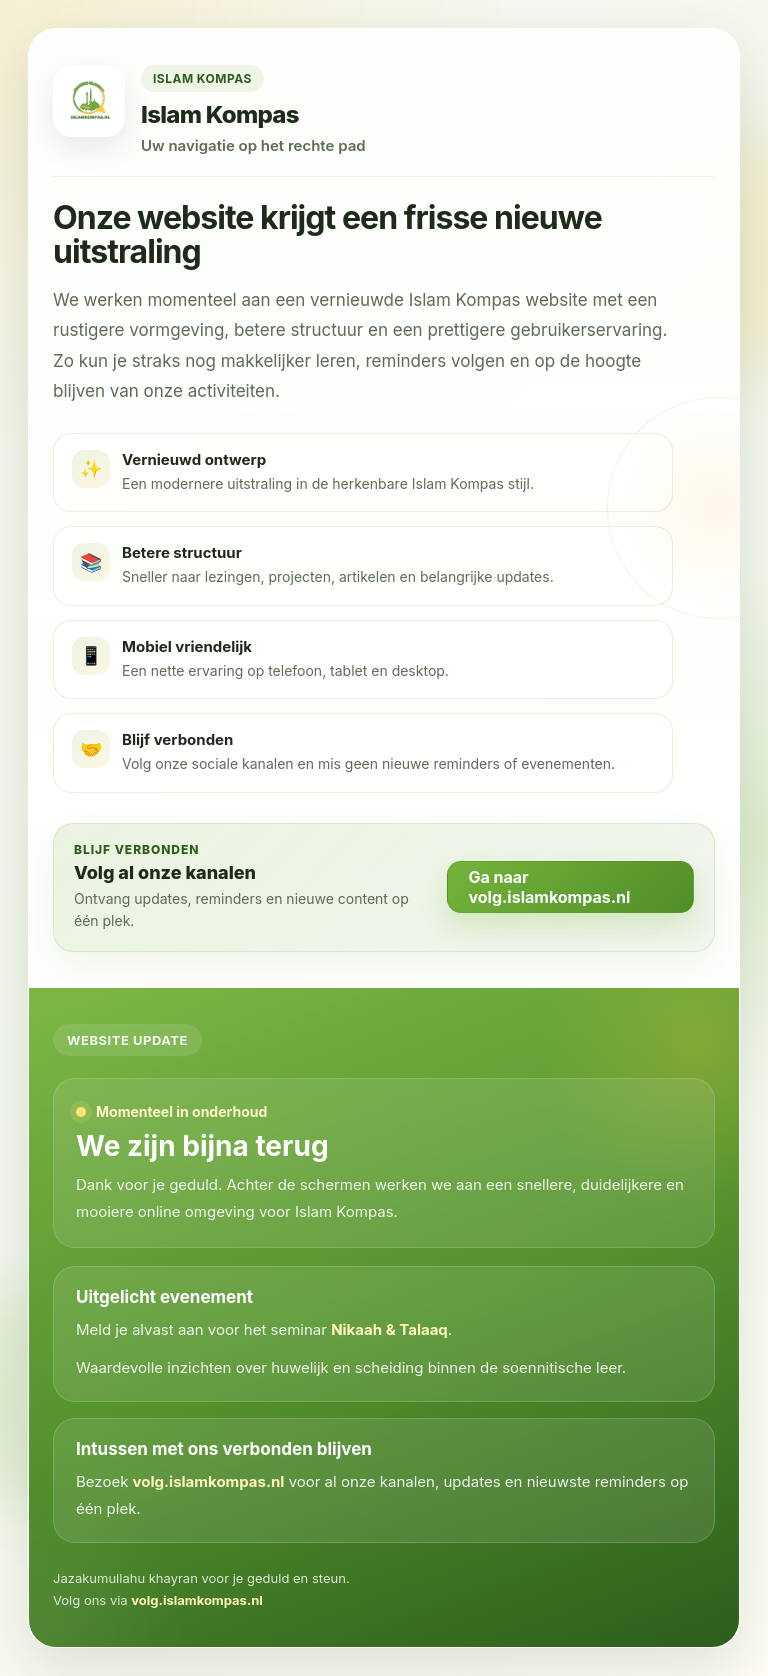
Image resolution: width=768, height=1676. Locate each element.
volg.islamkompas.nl (209, 1481)
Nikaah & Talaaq (389, 1329)
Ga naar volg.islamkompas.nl (549, 887)
